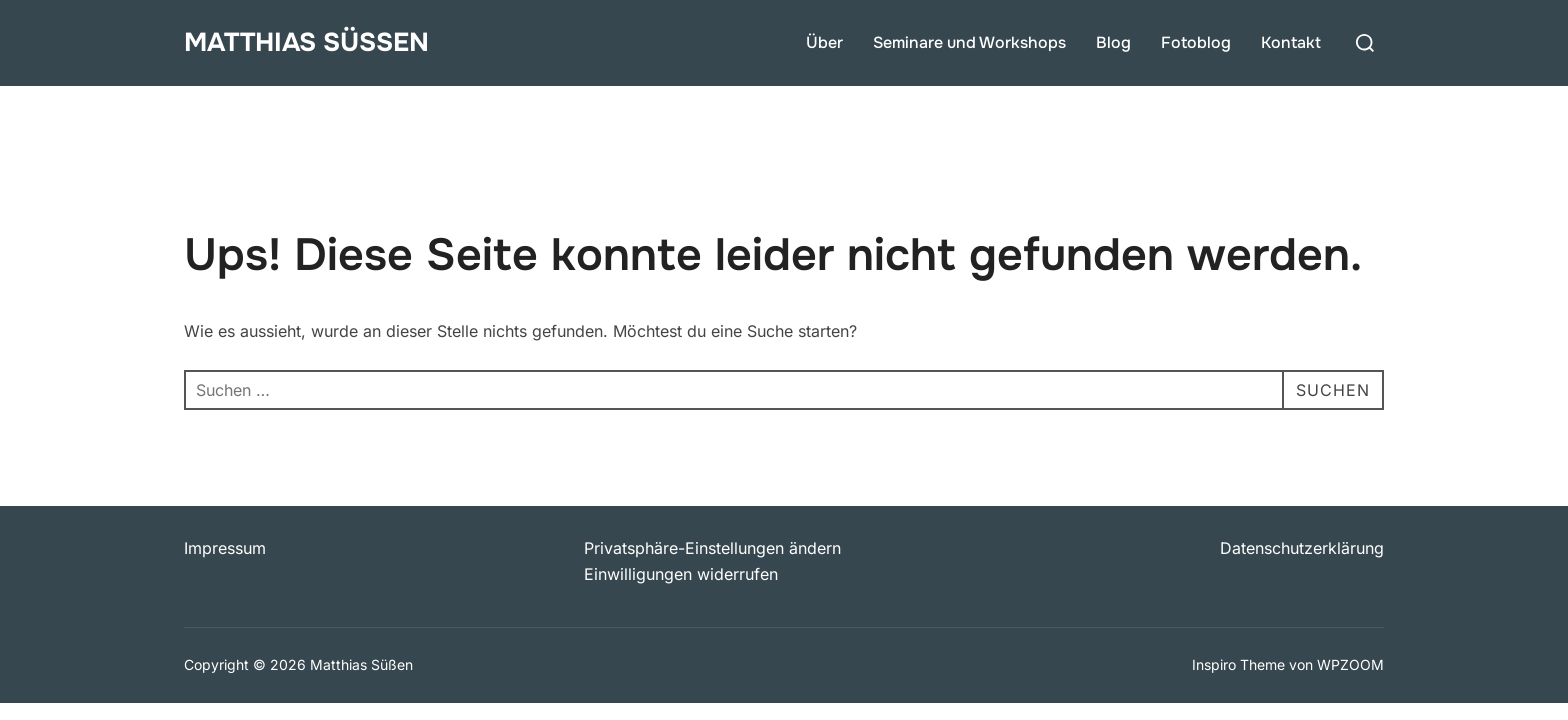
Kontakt (1291, 42)
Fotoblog (1196, 42)
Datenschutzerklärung (1302, 548)
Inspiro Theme (1238, 664)
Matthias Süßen (306, 42)
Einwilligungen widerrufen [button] (681, 574)
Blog (1113, 42)
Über (824, 42)
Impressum (225, 548)
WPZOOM (1350, 664)
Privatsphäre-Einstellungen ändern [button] (712, 548)
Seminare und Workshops (969, 42)
